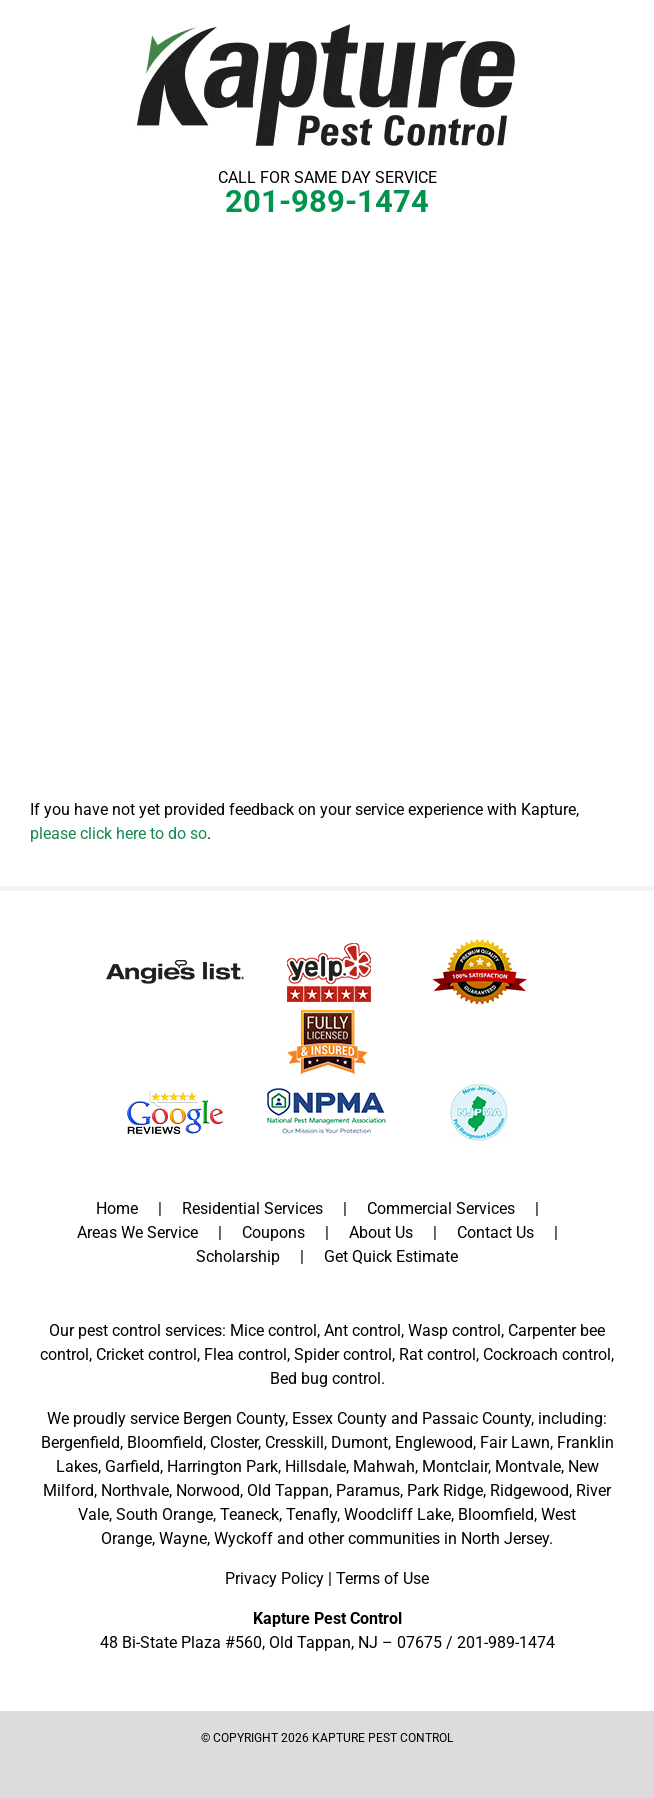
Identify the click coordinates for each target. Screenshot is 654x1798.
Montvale (528, 1466)
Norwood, (209, 1490)
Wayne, (184, 1538)
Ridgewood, (531, 1490)
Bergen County (234, 1418)
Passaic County (476, 1418)
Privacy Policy (274, 1578)
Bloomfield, (497, 1514)
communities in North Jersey (448, 1538)
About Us (381, 1232)
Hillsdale (315, 1466)
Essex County (339, 1418)
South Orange (164, 1514)
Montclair (455, 1466)
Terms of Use (382, 1578)
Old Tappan (288, 1490)
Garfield (132, 1466)
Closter (234, 1442)
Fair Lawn (515, 1442)
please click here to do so (118, 833)
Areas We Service (137, 1232)
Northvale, (136, 1490)
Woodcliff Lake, (399, 1514)
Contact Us (495, 1232)
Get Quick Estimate (391, 1256)
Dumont (359, 1442)
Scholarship (238, 1256)
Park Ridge (445, 1490)
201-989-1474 (327, 201)
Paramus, (369, 1490)
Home (117, 1208)
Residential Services (252, 1208)
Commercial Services (441, 1208)
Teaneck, (251, 1514)
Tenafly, (313, 1514)
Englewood (434, 1442)
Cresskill (294, 1442)
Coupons (273, 1232)
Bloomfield (165, 1442)
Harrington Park (222, 1466)
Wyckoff (243, 1538)
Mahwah (384, 1466)
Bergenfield (80, 1442)
